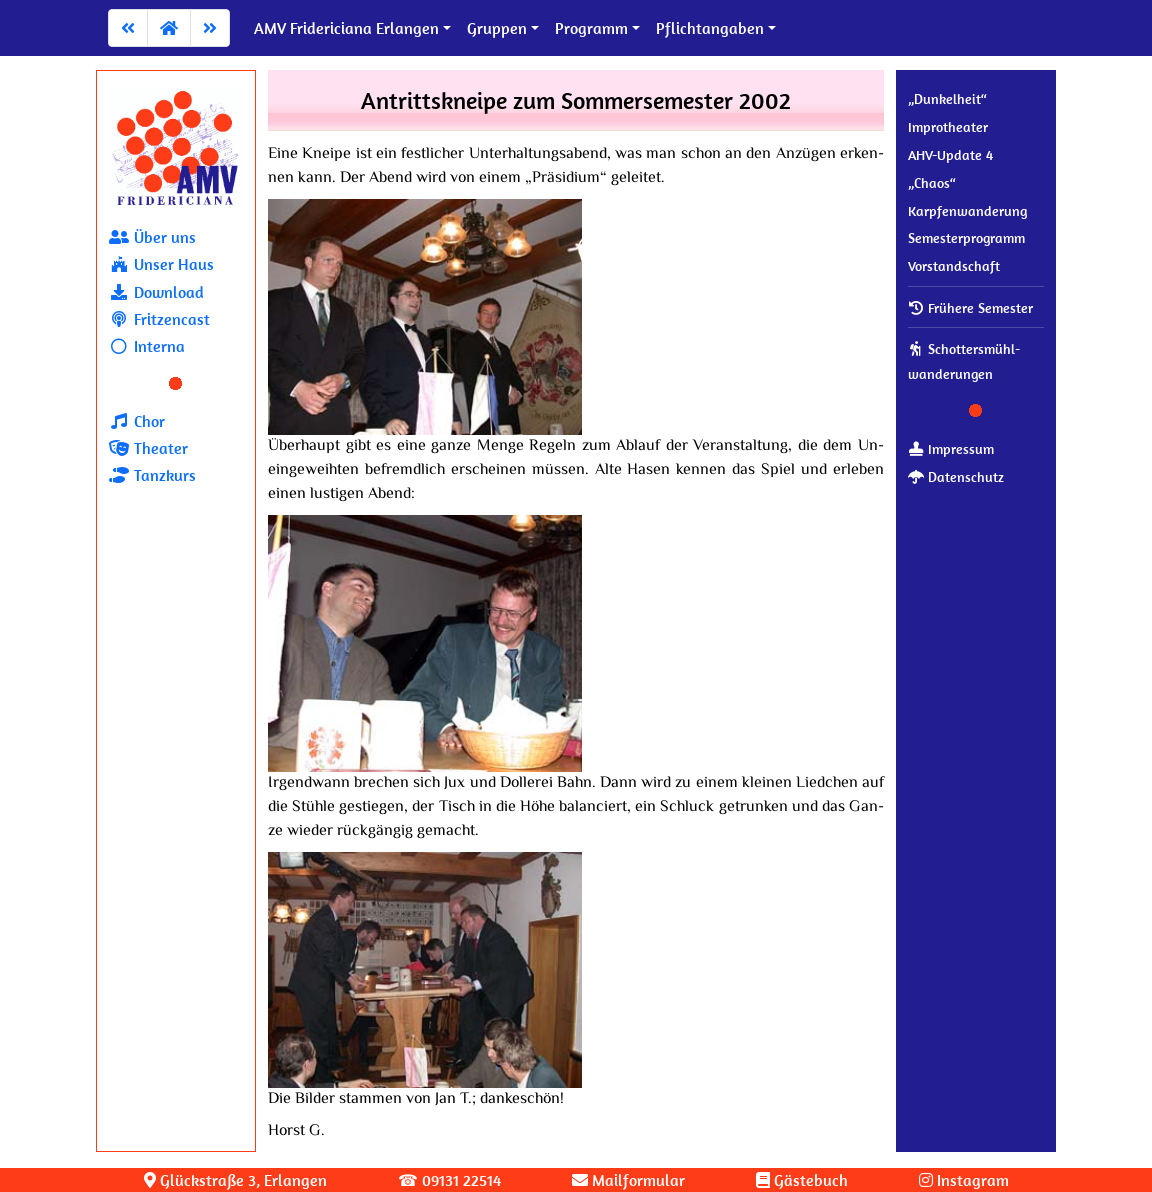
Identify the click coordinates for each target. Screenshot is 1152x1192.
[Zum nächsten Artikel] (210, 28)
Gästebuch (802, 1180)
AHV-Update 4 (950, 155)
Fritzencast (159, 319)
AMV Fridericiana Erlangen (346, 28)
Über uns (152, 237)
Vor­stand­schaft (954, 266)
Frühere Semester (970, 308)
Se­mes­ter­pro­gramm (966, 238)
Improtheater (948, 127)
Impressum (951, 449)
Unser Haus (161, 264)
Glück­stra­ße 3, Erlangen (235, 1180)
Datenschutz (956, 477)
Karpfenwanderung (967, 211)
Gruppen (497, 28)
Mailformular (628, 1180)
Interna (147, 346)
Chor (137, 421)
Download (156, 292)
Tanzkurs (152, 475)
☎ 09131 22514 (449, 1180)
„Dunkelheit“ (947, 99)
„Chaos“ (932, 183)
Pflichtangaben (710, 28)
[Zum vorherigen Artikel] (128, 28)
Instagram (964, 1180)
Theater (148, 448)
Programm (591, 28)
